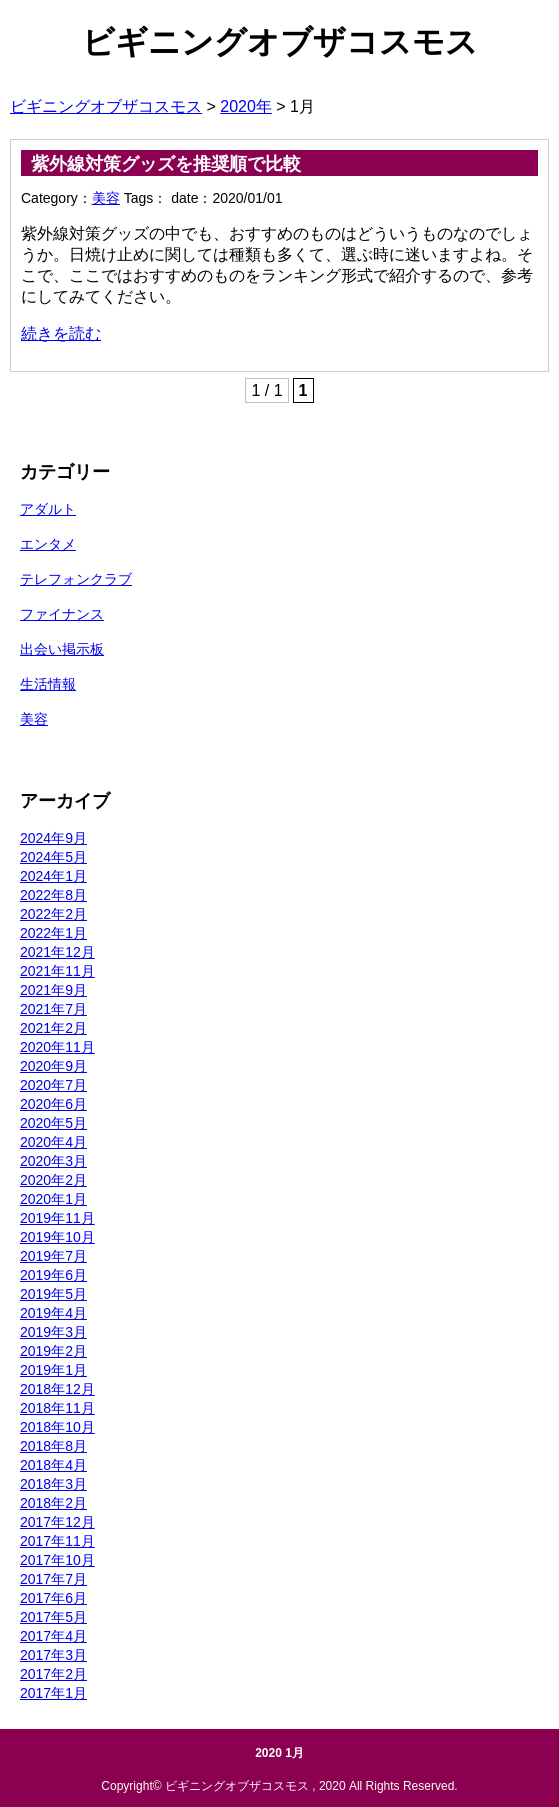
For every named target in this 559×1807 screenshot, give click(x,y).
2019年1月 (53, 1370)
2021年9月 (53, 990)
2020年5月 (53, 1123)
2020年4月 (53, 1142)
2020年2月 (53, 1180)
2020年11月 (57, 1047)
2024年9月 (53, 838)
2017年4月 (53, 1636)
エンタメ (48, 544)
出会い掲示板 (62, 649)
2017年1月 (53, 1693)
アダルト (48, 509)
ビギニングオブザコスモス (280, 42)
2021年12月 (57, 952)
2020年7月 (53, 1085)
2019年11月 (57, 1218)
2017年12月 (57, 1522)
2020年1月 (53, 1199)
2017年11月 (57, 1541)
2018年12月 (57, 1389)
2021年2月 (53, 1028)
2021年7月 (53, 1009)
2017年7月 (53, 1579)
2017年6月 (53, 1598)
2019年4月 (53, 1313)
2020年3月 (53, 1161)
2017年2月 (53, 1674)
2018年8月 (53, 1446)
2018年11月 (57, 1408)
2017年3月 (53, 1655)
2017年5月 (53, 1617)
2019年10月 (57, 1237)
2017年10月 (57, 1560)
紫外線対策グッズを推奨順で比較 (166, 164)
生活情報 (48, 684)
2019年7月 (53, 1256)
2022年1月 (53, 933)
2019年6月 (53, 1275)
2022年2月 (53, 914)
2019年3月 (53, 1332)
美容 (106, 198)
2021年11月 (57, 971)
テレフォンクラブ (76, 579)
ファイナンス (62, 614)
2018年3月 (53, 1484)
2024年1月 (53, 876)
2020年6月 (53, 1104)
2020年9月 (53, 1066)
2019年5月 (53, 1294)
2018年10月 (57, 1427)
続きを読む (61, 333)
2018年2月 (53, 1503)
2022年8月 (53, 895)
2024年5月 (53, 857)
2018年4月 (53, 1465)
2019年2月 (53, 1351)
